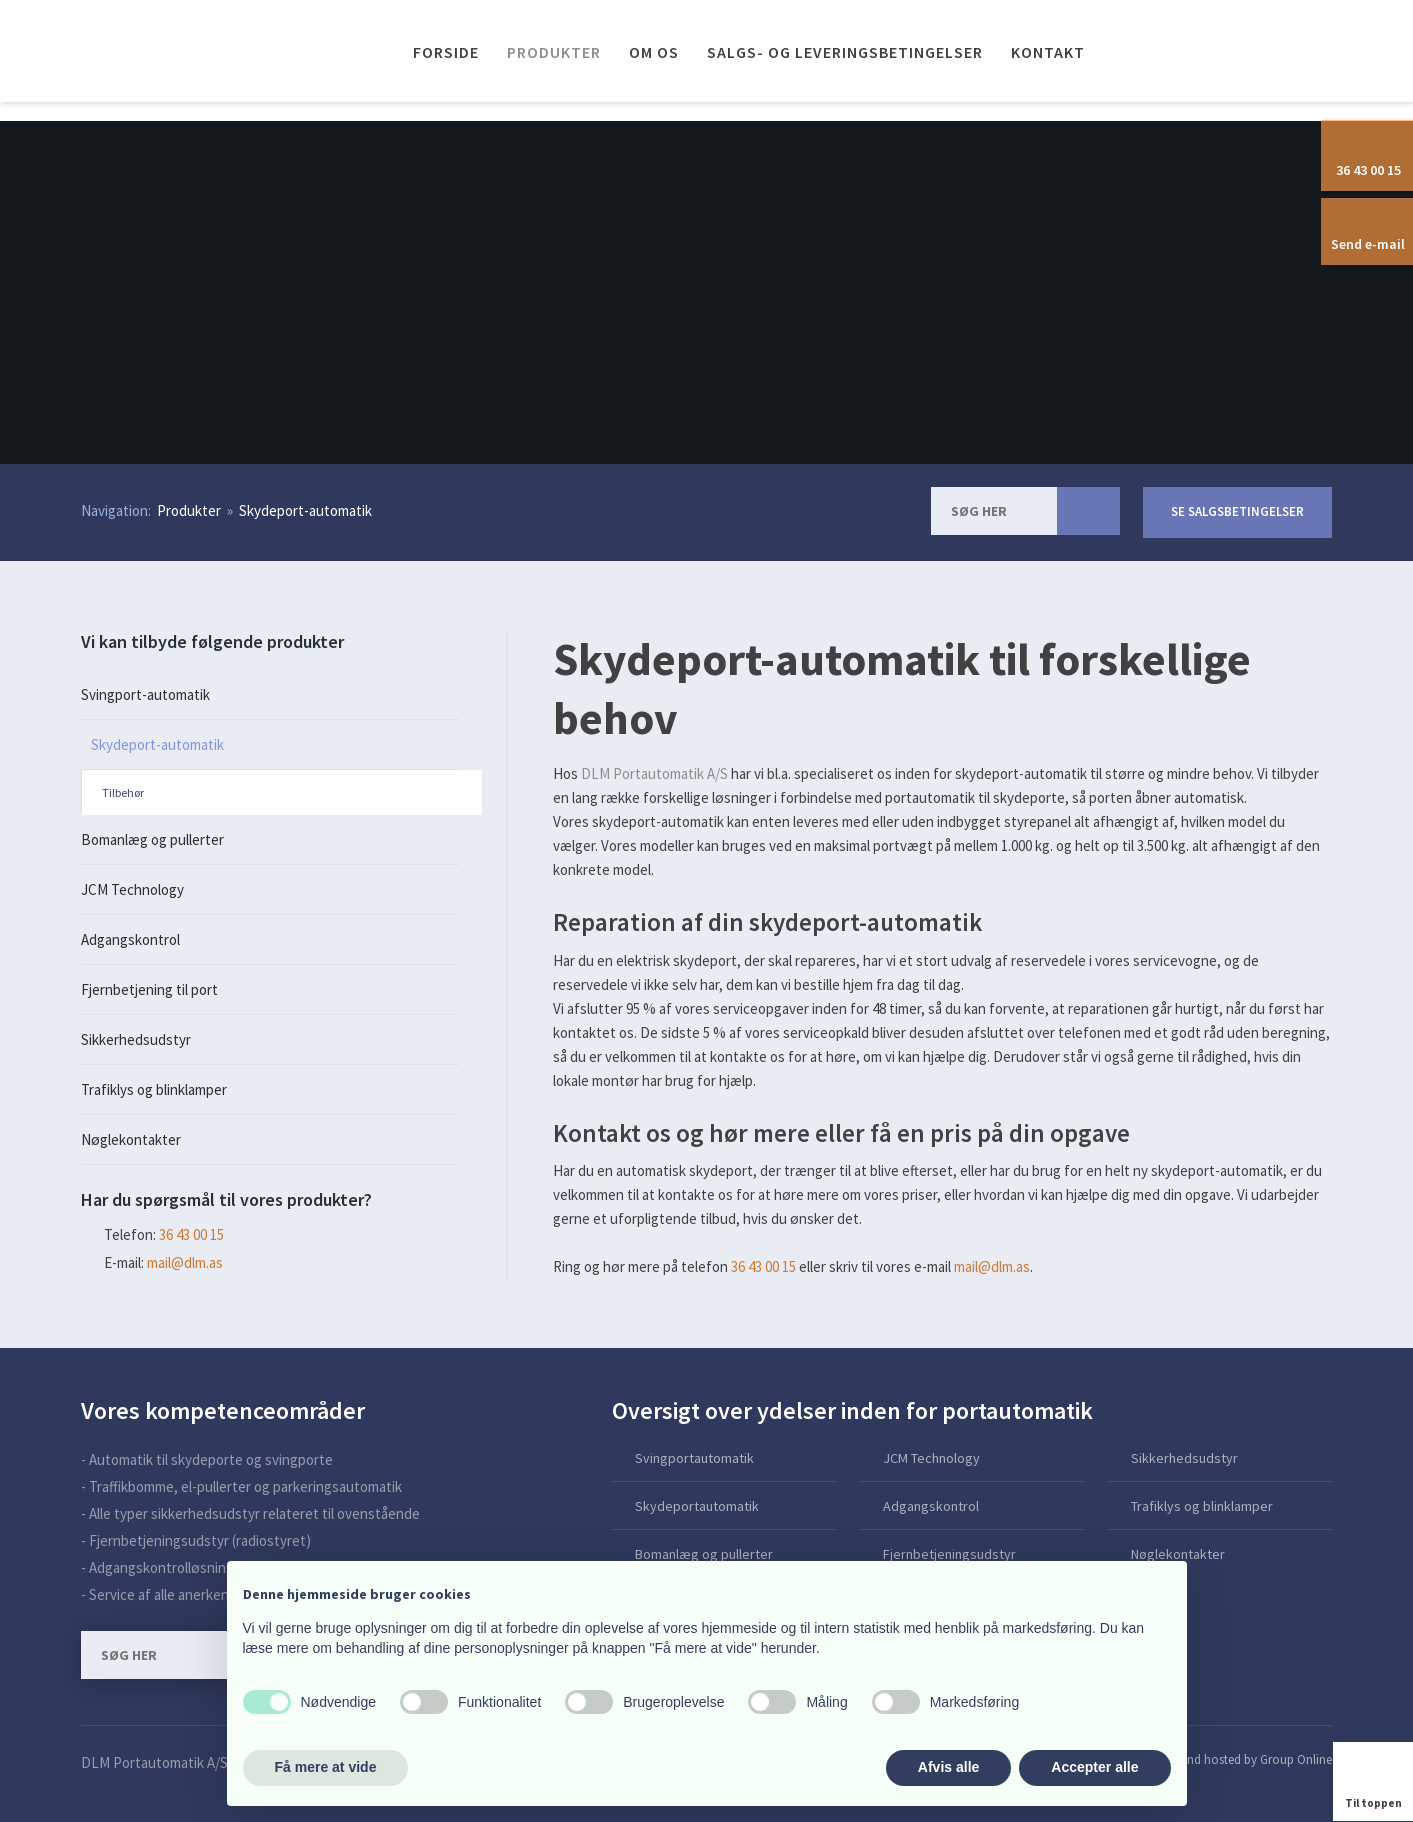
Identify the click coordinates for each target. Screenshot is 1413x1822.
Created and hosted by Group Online (1233, 1759)
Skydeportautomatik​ (697, 1506)
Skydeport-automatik (305, 510)
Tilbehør (123, 792)
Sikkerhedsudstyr (136, 1039)
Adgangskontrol (130, 939)
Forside (446, 52)
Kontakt (1048, 52)
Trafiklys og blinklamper (154, 1089)
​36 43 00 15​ (191, 1234)
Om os (654, 52)
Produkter (554, 52)
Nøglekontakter (131, 1139)
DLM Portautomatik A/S (654, 773)
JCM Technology (132, 889)
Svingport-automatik (145, 694)
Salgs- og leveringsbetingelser (845, 52)
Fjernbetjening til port (149, 989)
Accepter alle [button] (1094, 1767)
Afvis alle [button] (948, 1767)
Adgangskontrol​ (931, 1506)
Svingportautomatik (694, 1458)
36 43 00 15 (763, 1266)
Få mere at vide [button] (326, 1767)
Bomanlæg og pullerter (152, 839)
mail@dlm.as (185, 1262)
